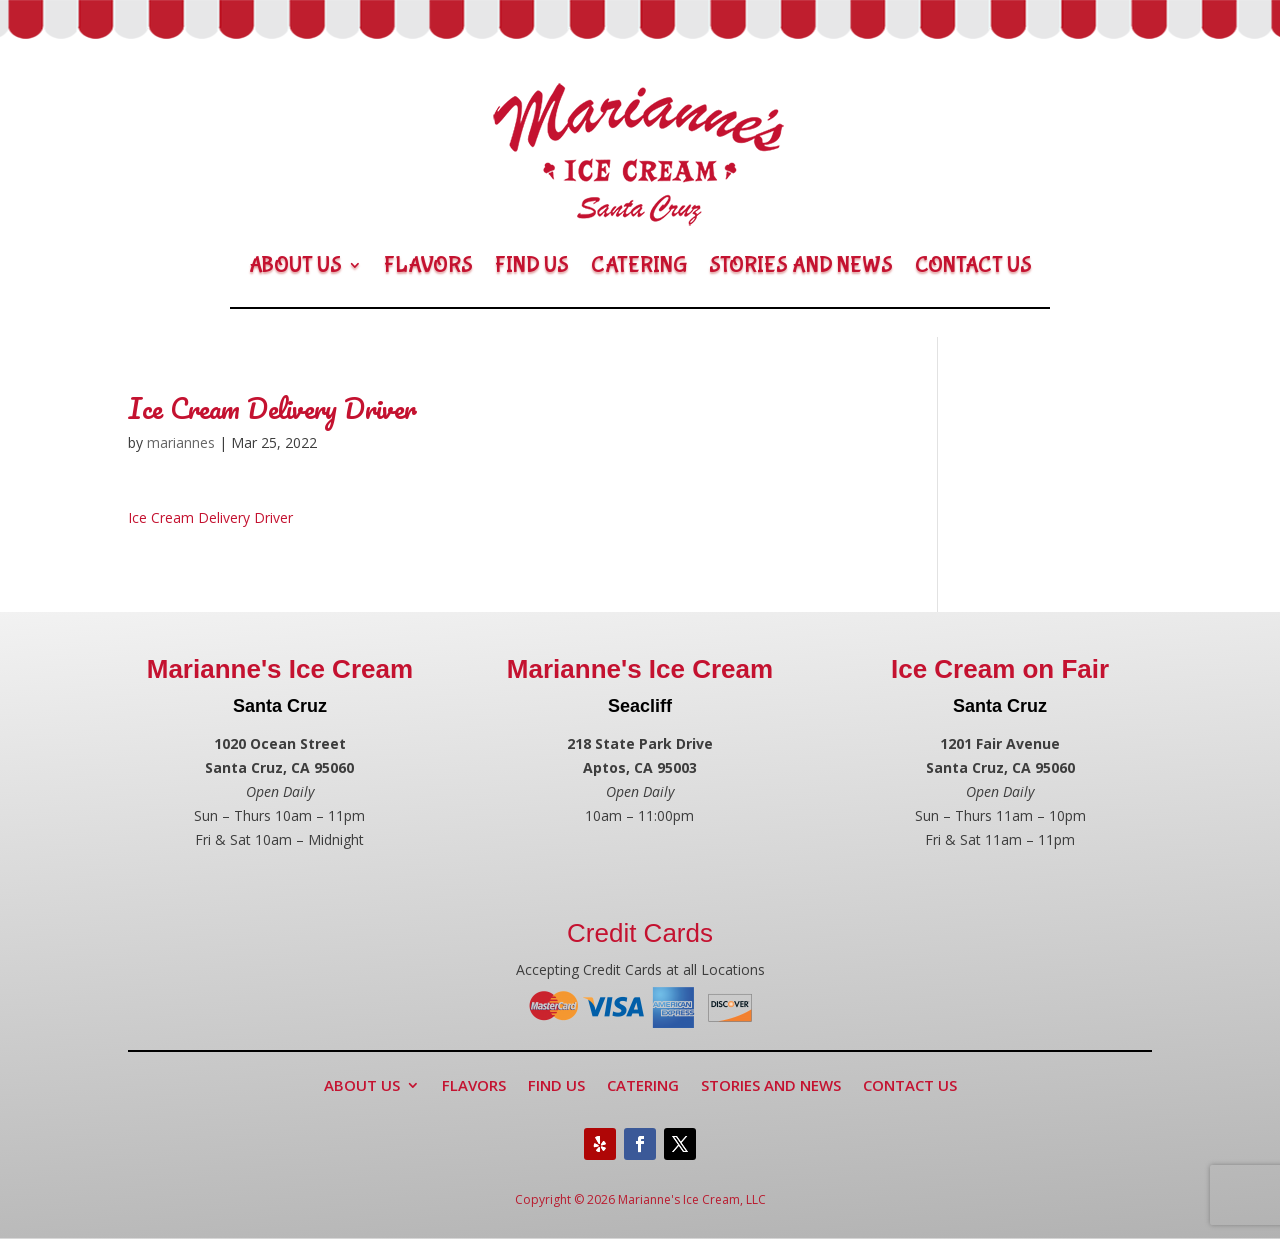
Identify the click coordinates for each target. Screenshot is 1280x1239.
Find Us (532, 265)
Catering (639, 265)
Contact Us (973, 265)
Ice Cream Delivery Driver (210, 517)
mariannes (181, 442)
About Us (295, 265)
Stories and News (801, 265)
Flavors (428, 265)
